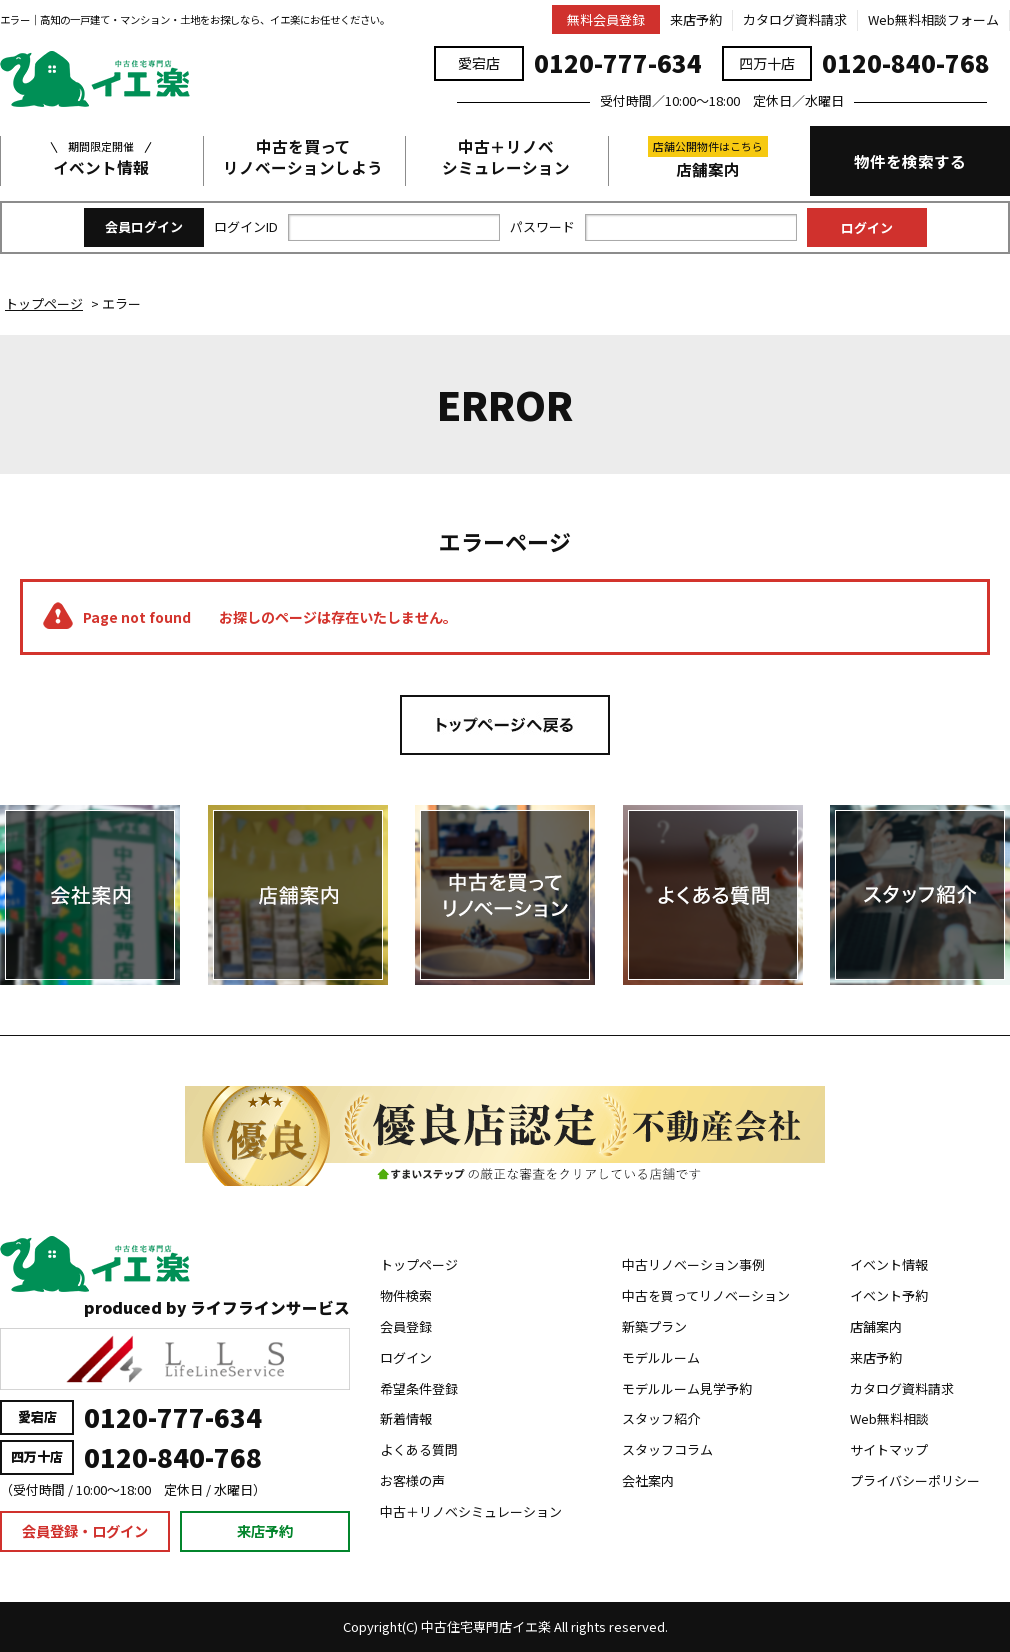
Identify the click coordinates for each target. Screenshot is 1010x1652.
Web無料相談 (889, 1418)
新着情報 (406, 1418)
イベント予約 (889, 1295)
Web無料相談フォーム (933, 19)
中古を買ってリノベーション (706, 1295)
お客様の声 (412, 1480)
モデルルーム (661, 1357)
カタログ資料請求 (795, 19)
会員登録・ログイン (85, 1530)
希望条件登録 (419, 1388)
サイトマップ (889, 1449)
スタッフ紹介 (661, 1418)
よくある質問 (419, 1449)
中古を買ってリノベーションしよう (303, 157)
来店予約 (696, 19)
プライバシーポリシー (915, 1480)
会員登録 (406, 1326)
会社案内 (648, 1480)
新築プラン (654, 1326)
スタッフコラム (667, 1449)
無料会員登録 (606, 19)
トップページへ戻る (505, 725)
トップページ (419, 1264)
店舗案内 (708, 158)
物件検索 (406, 1295)
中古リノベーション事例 (693, 1264)
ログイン (406, 1357)
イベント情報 (101, 157)
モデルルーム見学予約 (687, 1388)
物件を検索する (910, 161)
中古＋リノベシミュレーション (506, 157)
